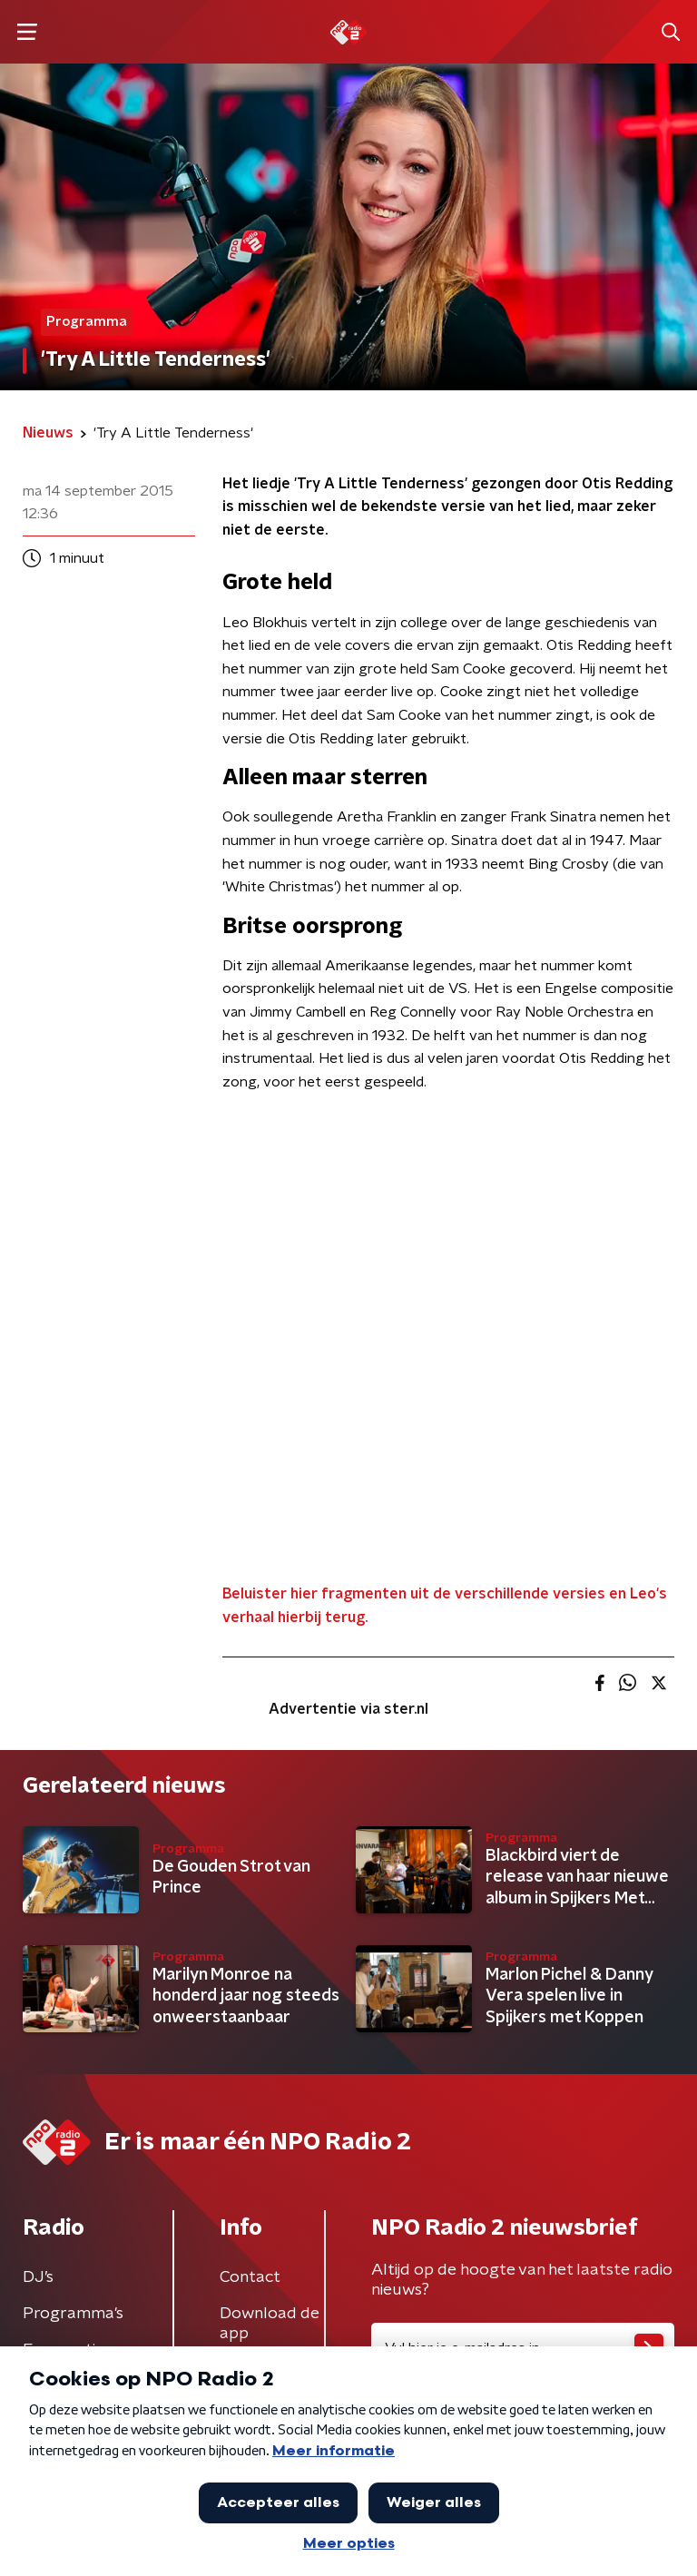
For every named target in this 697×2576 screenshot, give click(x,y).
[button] (26, 32)
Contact (250, 2277)
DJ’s (38, 2277)
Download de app (269, 2324)
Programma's (73, 2314)
